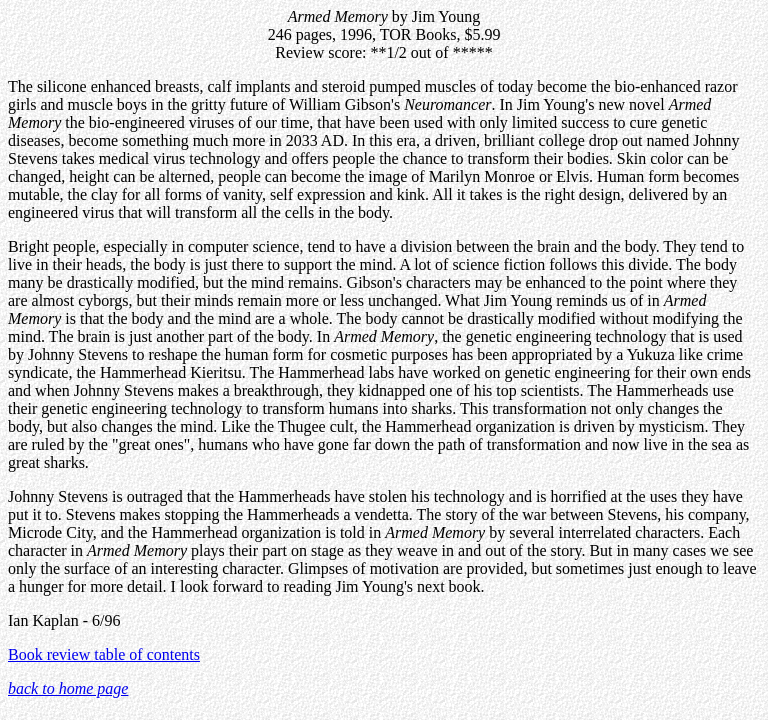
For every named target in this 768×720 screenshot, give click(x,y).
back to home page (68, 688)
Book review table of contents (104, 654)
